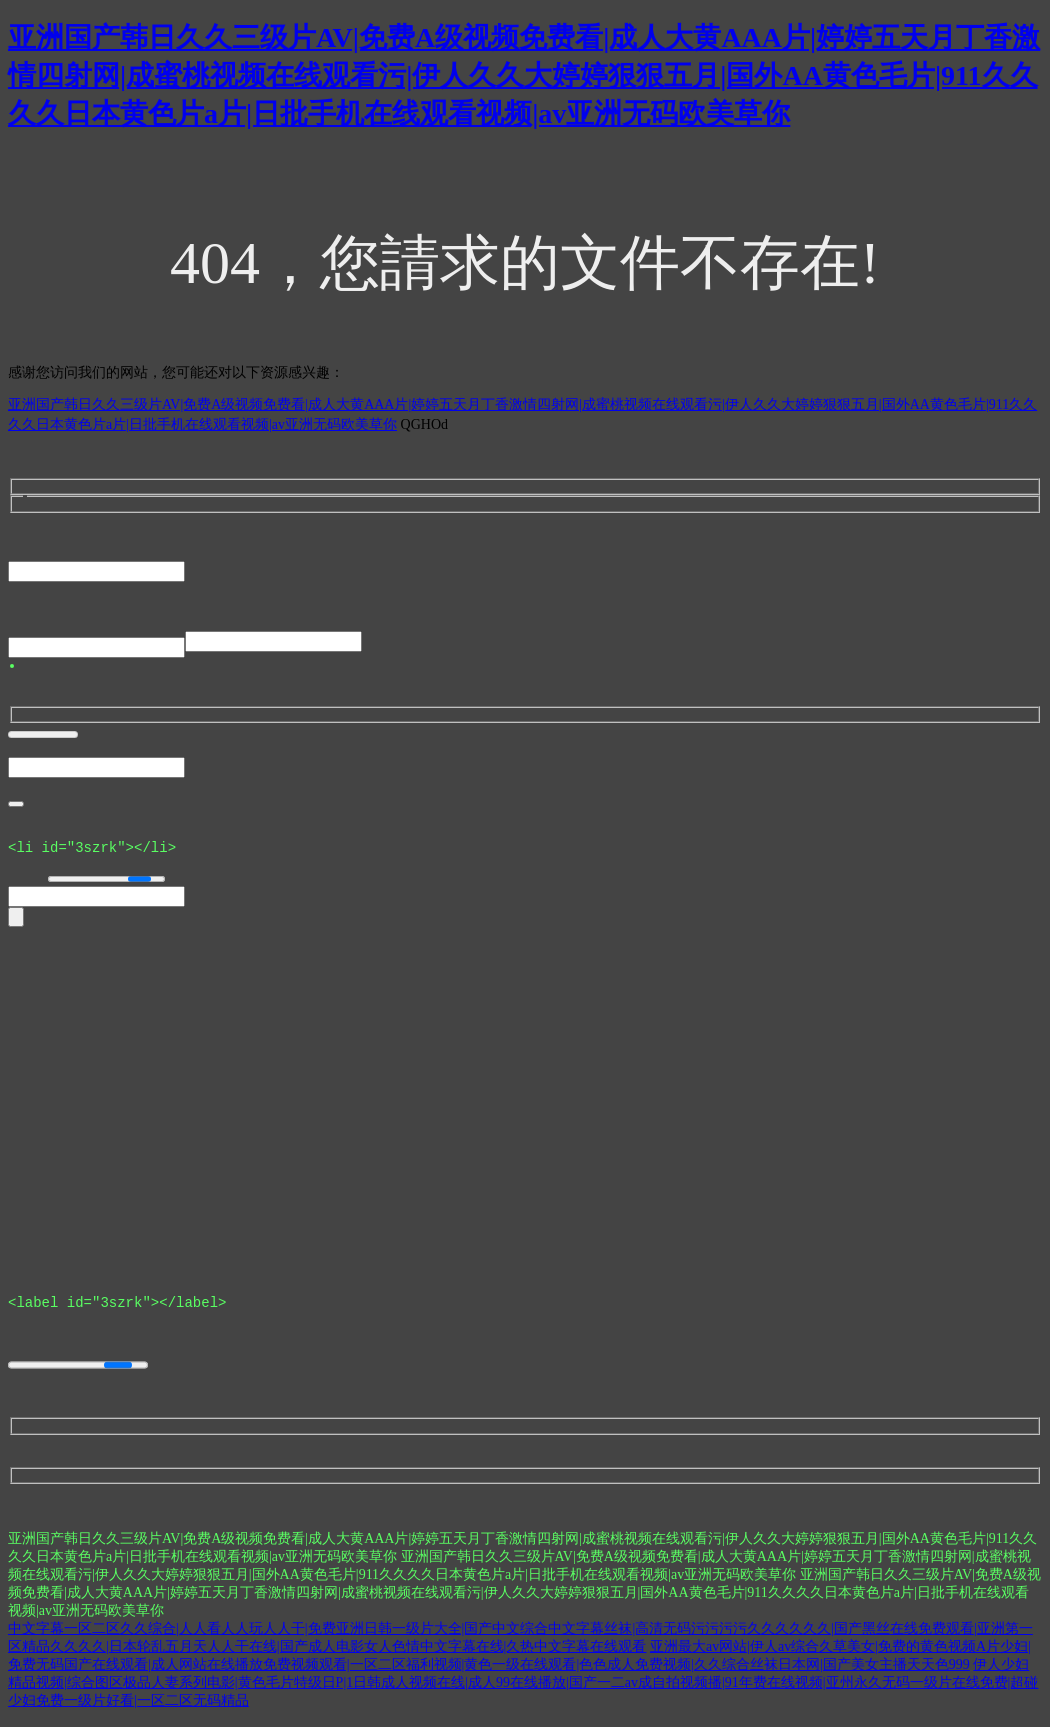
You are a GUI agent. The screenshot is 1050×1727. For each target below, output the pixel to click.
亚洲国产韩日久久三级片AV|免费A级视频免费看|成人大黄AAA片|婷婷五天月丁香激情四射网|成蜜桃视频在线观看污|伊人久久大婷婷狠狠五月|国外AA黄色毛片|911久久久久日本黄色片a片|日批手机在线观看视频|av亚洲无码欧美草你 (524, 75)
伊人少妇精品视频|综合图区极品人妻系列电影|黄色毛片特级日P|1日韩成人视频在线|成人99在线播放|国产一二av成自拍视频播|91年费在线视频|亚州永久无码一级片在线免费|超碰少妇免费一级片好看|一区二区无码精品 (523, 1691)
